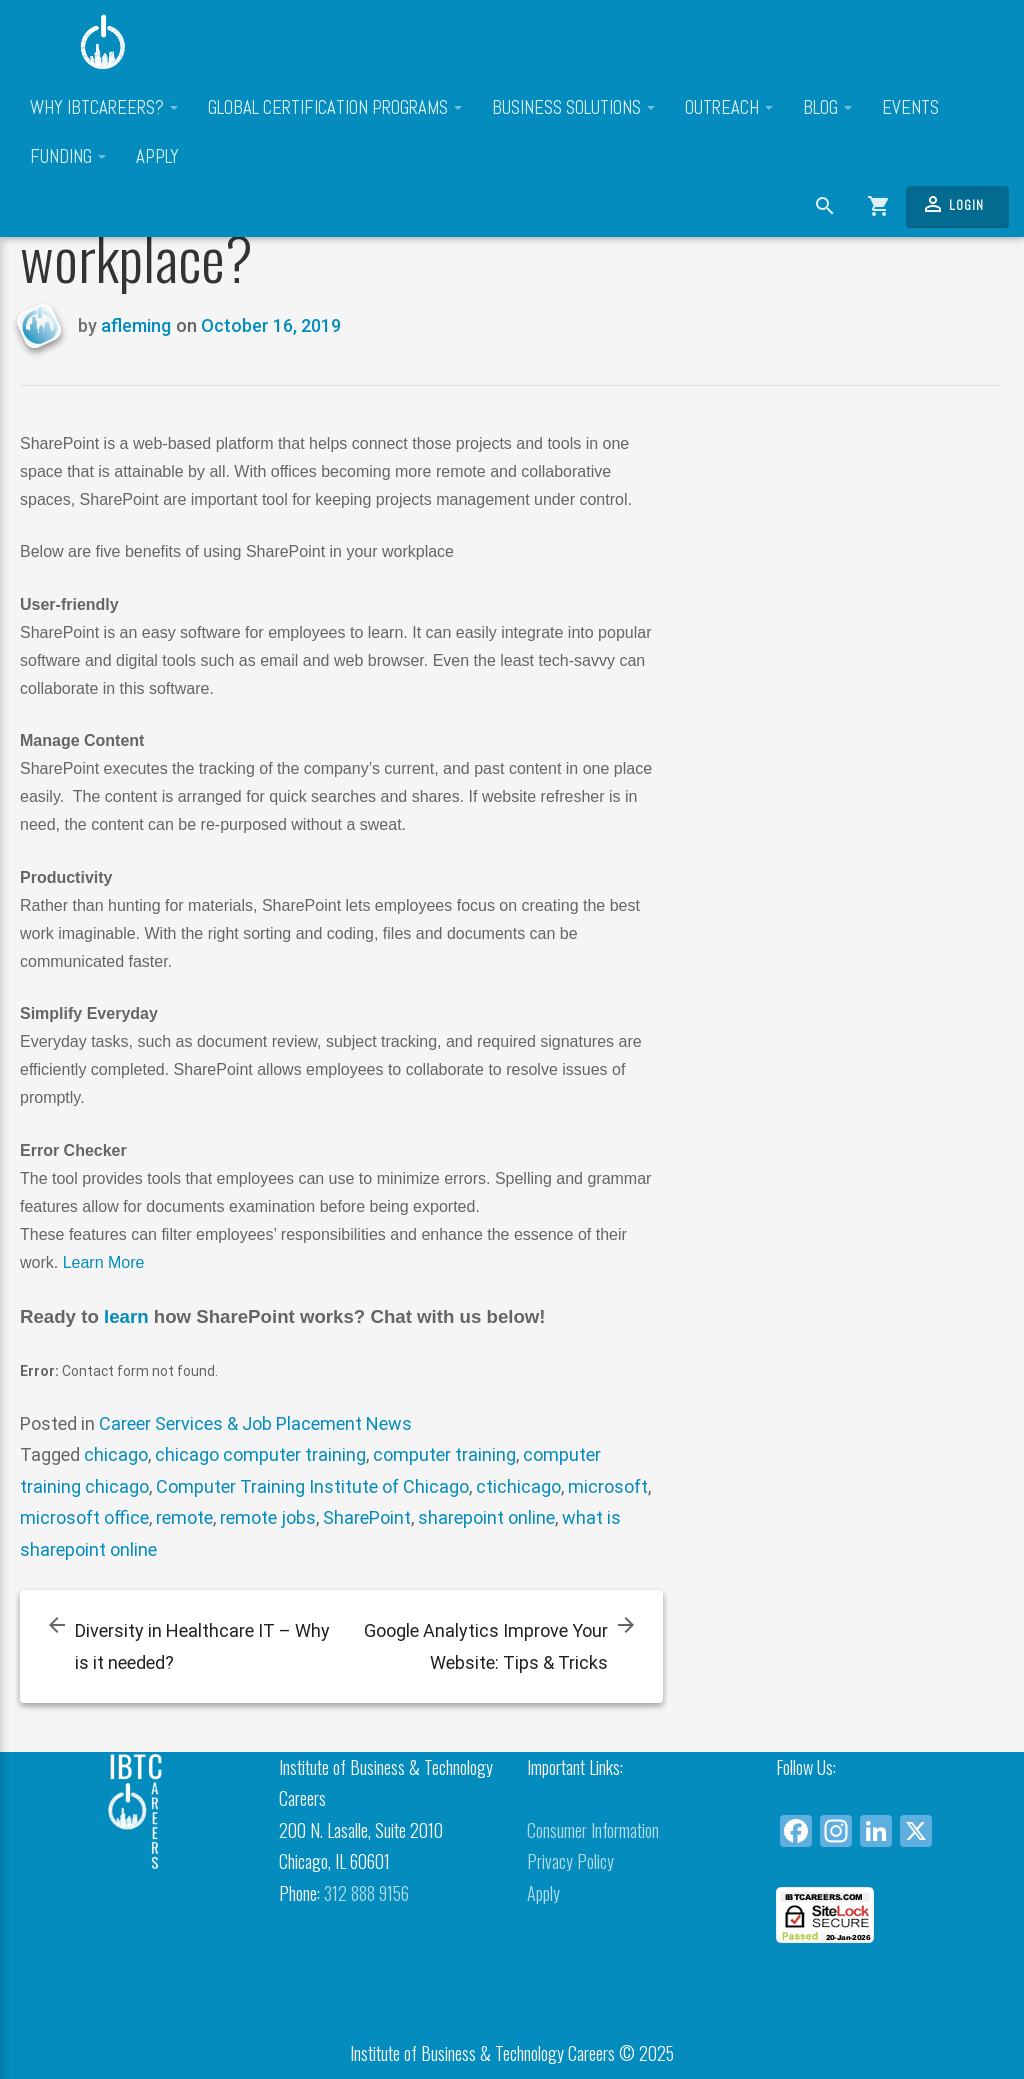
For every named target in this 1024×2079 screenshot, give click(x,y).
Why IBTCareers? (104, 108)
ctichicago (518, 1486)
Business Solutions (573, 108)
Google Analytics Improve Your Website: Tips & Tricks (486, 1646)
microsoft (608, 1486)
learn (129, 1316)
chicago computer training (260, 1454)
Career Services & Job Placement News (255, 1423)
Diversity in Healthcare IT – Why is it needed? (202, 1646)
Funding (68, 157)
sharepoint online (486, 1517)
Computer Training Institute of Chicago (312, 1486)
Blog (827, 108)
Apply (157, 157)
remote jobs (268, 1517)
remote (184, 1517)
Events (910, 108)
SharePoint (367, 1517)
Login (952, 204)
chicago (116, 1454)
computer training (444, 1454)
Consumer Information (593, 1830)
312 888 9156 (366, 1893)
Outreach (729, 108)
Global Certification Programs (335, 108)
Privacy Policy (570, 1861)
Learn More (104, 1262)
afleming (136, 325)
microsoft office (84, 1517)
